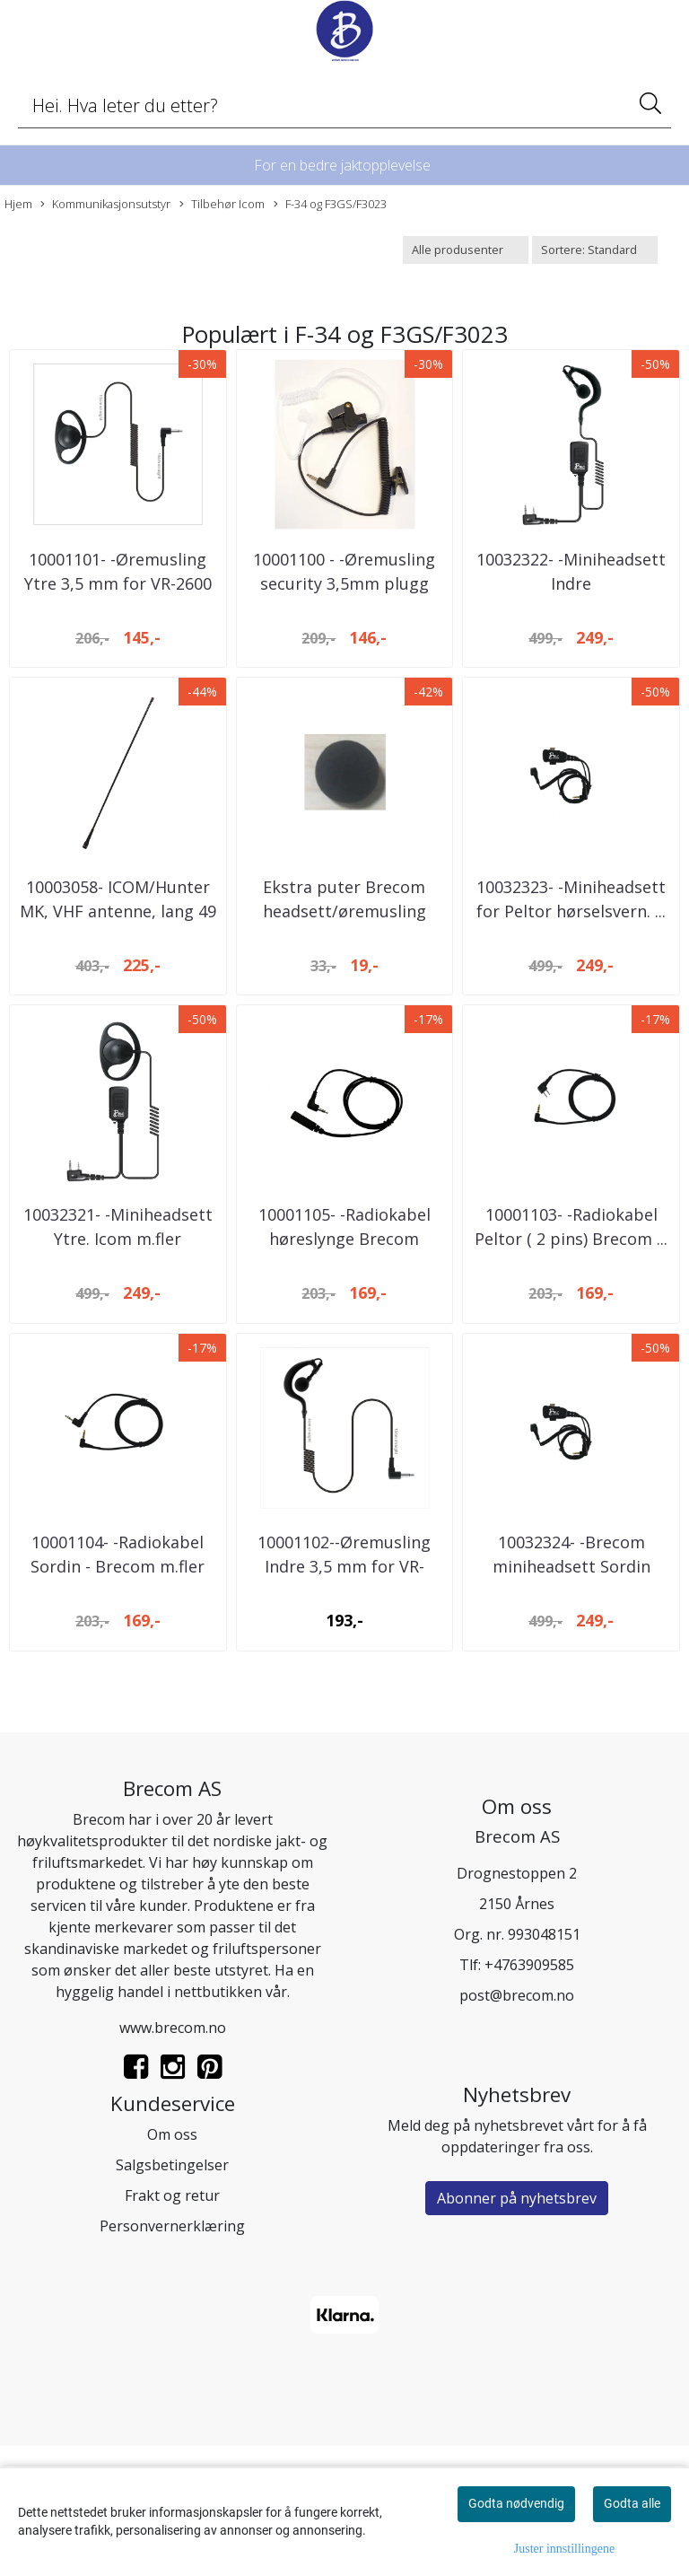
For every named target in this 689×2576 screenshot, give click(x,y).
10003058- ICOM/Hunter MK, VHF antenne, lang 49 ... (118, 976)
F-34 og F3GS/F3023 (330, 204)
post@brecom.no (516, 2124)
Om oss (172, 2264)
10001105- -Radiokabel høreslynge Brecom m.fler (344, 1336)
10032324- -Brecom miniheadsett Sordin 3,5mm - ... (571, 1696)
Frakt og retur (172, 2325)
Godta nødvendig (516, 2503)
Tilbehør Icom (222, 204)
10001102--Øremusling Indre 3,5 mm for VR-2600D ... (344, 1696)
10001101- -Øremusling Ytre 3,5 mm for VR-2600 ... (118, 616)
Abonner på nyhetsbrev (517, 2327)
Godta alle (632, 2503)
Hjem (18, 204)
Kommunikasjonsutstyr (105, 204)
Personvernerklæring (172, 2355)
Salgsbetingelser (172, 2294)
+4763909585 (529, 2094)
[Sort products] (595, 250)
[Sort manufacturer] (465, 250)
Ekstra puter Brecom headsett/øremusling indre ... (344, 976)
